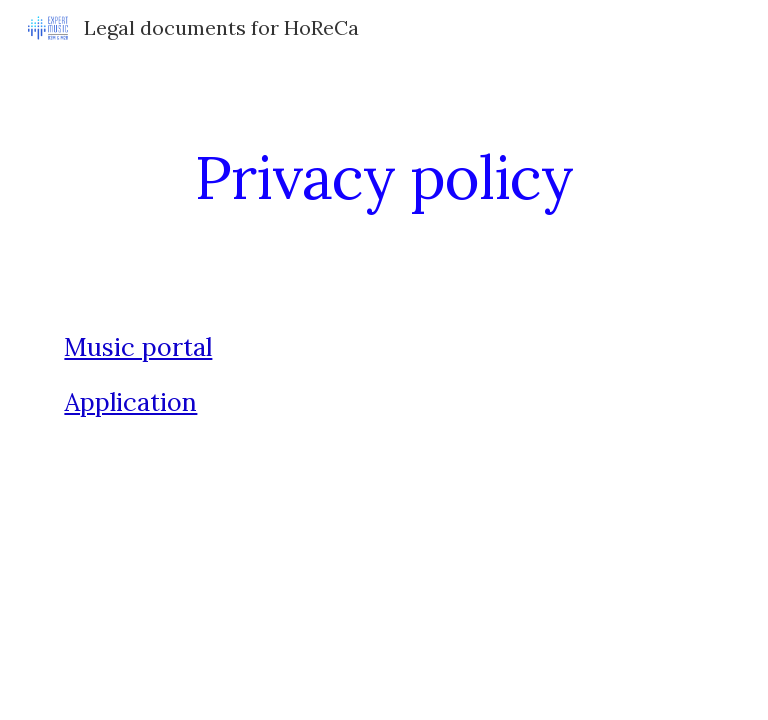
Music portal (138, 347)
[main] (383, 177)
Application (130, 402)
